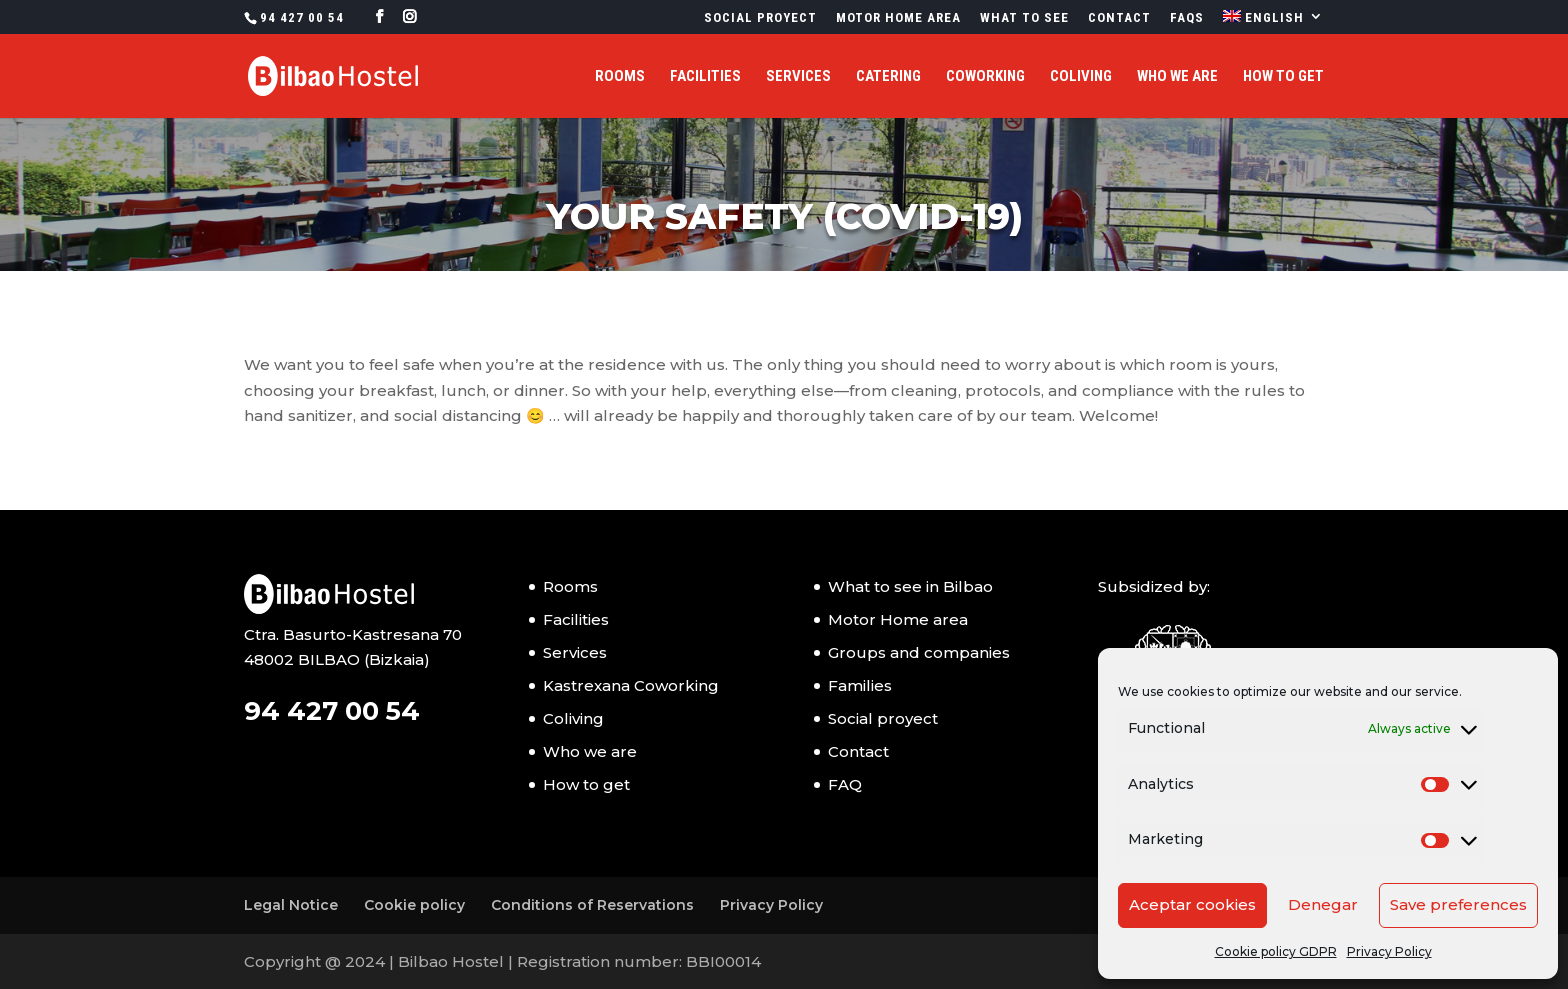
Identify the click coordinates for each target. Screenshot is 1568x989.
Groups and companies (919, 652)
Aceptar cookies (1192, 904)
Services (798, 77)
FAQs (1187, 18)
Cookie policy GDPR (1276, 951)
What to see (1024, 18)
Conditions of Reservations (592, 905)
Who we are (1177, 77)
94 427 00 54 (302, 17)
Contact (1119, 18)
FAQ (845, 784)
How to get (1283, 77)
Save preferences (1458, 904)
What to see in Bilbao (910, 586)
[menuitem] (1273, 22)
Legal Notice (291, 905)
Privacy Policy (1389, 951)
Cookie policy (414, 905)
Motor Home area (898, 619)
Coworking (985, 77)
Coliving (1081, 77)
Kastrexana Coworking (631, 685)
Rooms (620, 77)
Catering (888, 77)
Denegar (1323, 904)
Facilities (705, 77)
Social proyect (760, 18)
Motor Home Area (898, 18)
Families (860, 685)
